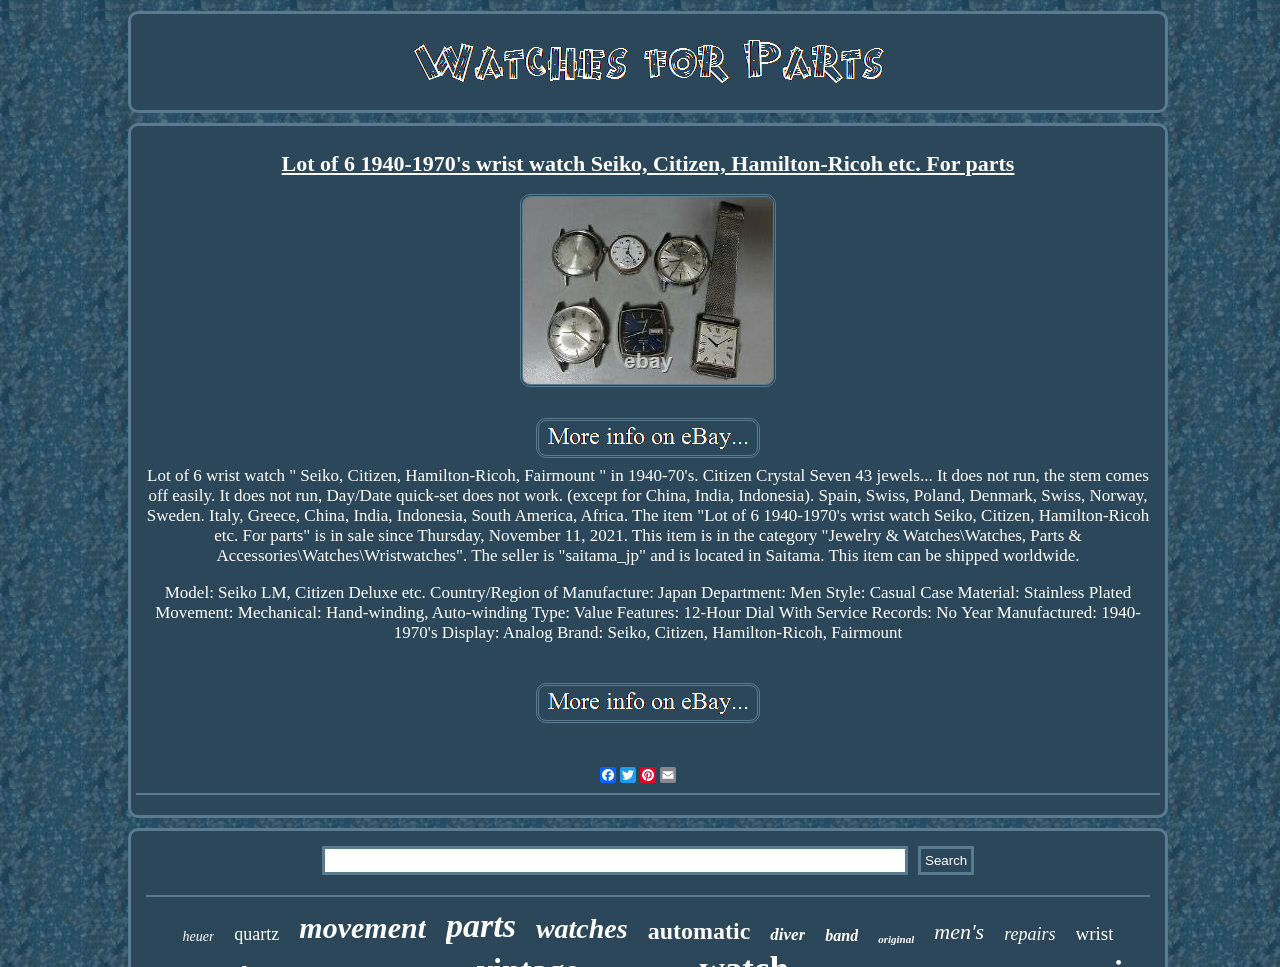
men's (959, 931)
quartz (256, 934)
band (841, 935)
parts (481, 925)
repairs (1029, 934)
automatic (699, 931)
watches (582, 928)
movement (362, 927)
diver (787, 934)
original (896, 939)
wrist (1095, 933)
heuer (198, 936)
